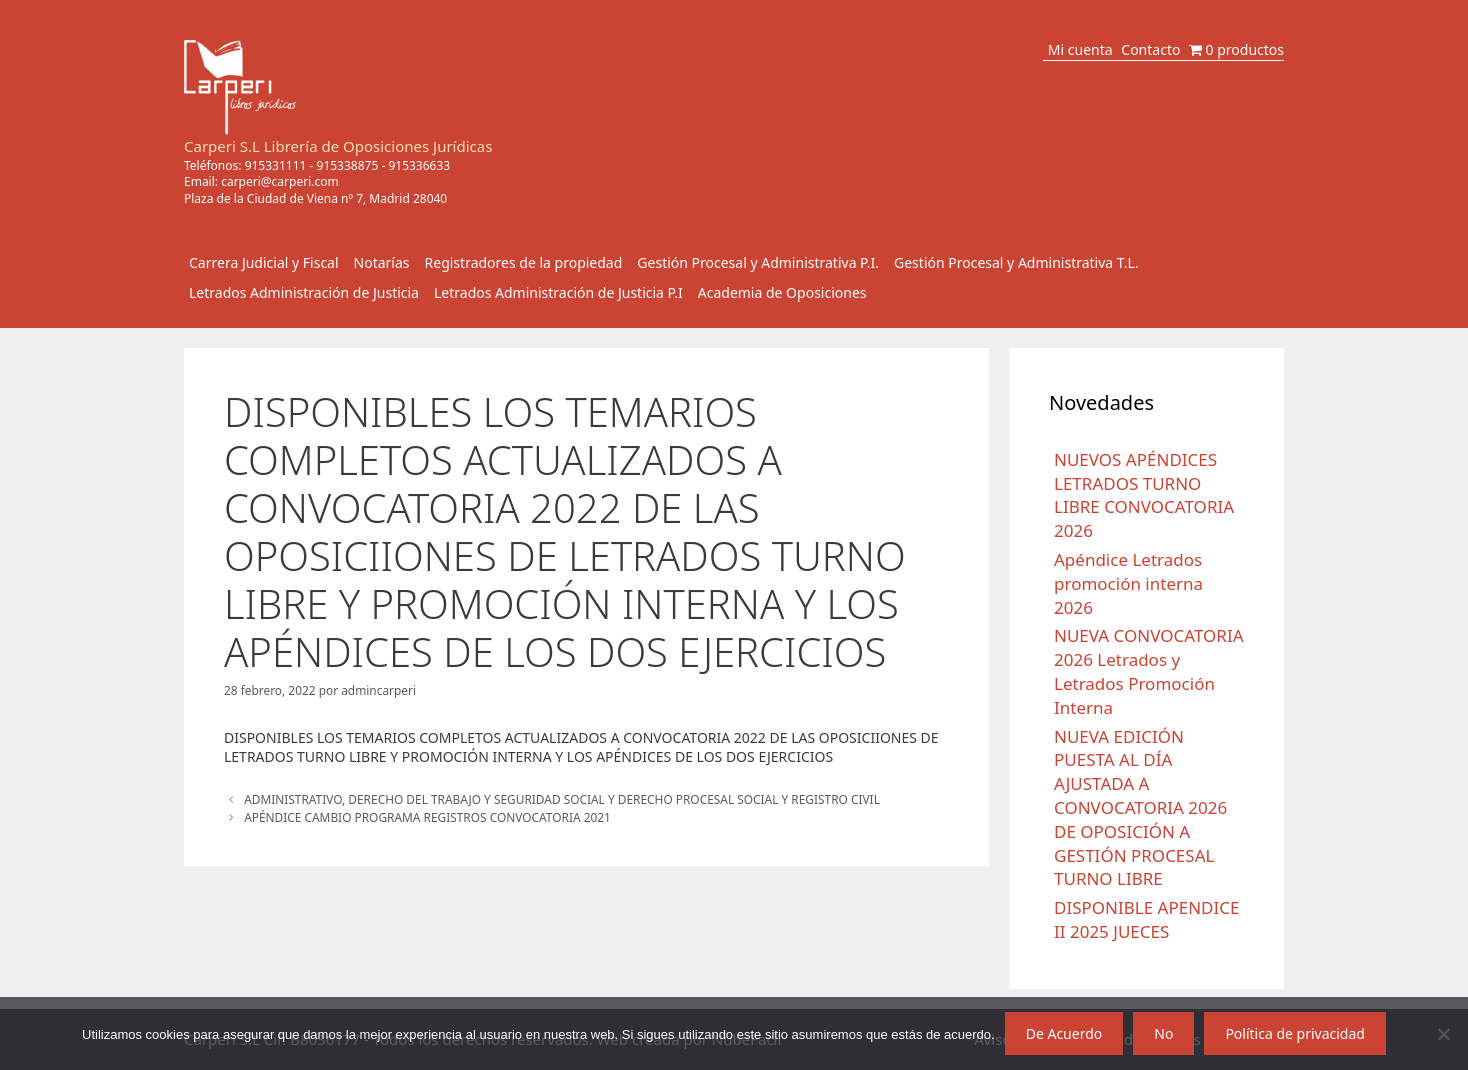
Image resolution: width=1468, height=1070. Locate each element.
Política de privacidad (1295, 1033)
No (1163, 1033)
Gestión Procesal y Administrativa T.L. (1016, 262)
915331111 (276, 165)
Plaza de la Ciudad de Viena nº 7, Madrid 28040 (315, 198)
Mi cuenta (1080, 49)
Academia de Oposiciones (782, 292)
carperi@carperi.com (280, 181)
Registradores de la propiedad (524, 262)
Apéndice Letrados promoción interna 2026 (1128, 583)
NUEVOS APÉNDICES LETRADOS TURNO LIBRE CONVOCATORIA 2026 (1144, 495)
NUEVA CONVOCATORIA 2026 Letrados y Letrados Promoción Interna (1149, 671)
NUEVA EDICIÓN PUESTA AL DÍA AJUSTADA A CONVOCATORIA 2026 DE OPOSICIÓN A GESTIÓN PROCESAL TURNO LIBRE (1140, 808)
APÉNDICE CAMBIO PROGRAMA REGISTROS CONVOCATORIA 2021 (427, 817)
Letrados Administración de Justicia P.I (558, 292)
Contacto (1150, 49)
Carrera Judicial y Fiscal (264, 262)
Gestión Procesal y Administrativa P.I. (758, 262)
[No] (1443, 1034)
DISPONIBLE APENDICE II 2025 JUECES (1146, 919)
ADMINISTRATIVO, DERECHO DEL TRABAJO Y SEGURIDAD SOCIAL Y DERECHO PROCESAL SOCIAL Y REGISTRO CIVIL (562, 799)
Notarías (382, 262)
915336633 (419, 165)
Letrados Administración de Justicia (304, 292)
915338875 (348, 165)
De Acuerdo (1064, 1033)
